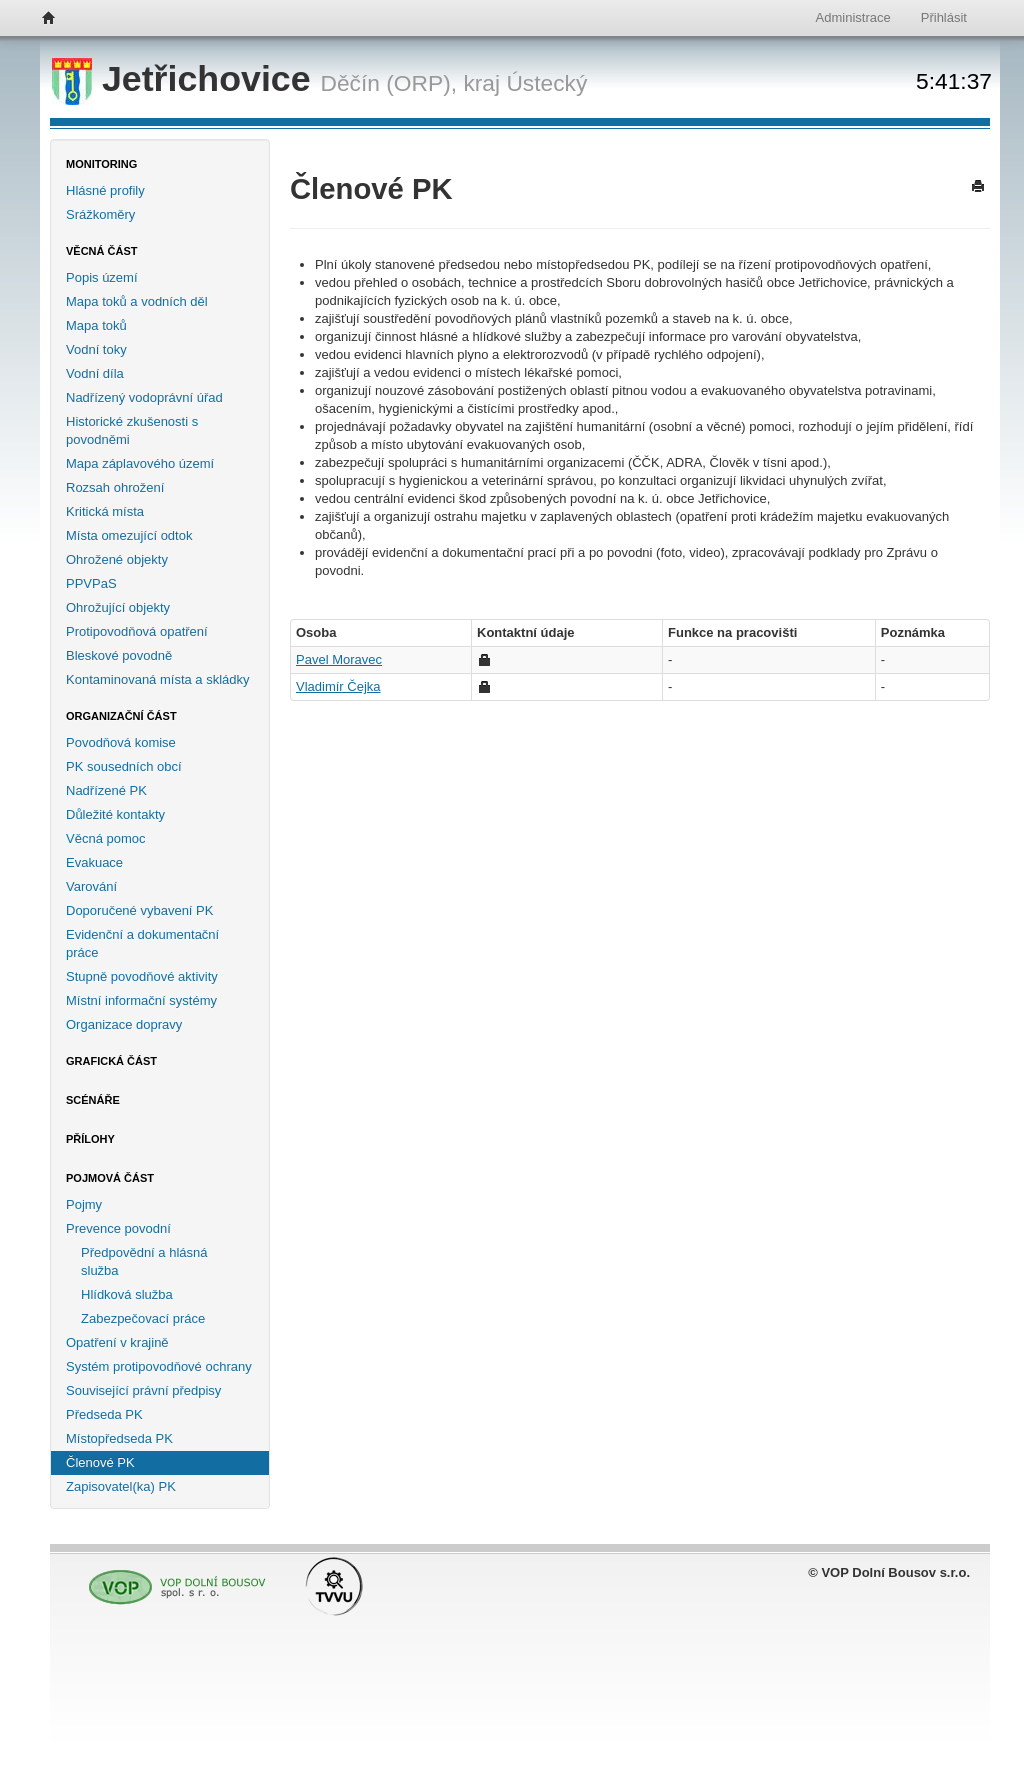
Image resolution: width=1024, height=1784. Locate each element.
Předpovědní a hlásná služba (144, 1261)
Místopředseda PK (119, 1438)
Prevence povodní (118, 1228)
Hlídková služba (127, 1294)
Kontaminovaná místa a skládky (158, 679)
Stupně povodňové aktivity (142, 976)
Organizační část (121, 716)
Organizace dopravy (124, 1024)
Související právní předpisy (143, 1390)
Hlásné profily (105, 190)
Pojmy (84, 1204)
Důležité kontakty (115, 814)
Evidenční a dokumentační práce (142, 943)
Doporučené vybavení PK (139, 910)
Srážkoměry (100, 214)
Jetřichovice (186, 79)
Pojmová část (110, 1178)
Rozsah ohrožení (115, 487)
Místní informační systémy (141, 1000)
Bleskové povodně (119, 655)
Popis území (102, 277)
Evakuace (94, 862)
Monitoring (101, 164)
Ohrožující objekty (118, 607)
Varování (91, 886)
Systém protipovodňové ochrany (159, 1366)
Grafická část (111, 1061)
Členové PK (100, 1462)
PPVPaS (91, 583)
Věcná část (102, 251)
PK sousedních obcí (124, 766)
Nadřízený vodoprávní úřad (144, 397)
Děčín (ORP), (389, 83)
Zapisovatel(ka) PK (121, 1486)
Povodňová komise (121, 742)
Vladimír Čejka (338, 686)
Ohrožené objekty (117, 559)
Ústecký (546, 83)
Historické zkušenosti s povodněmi (132, 430)
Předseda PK (104, 1414)
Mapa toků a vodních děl (137, 301)
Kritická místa (105, 511)
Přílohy (90, 1139)
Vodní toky (96, 349)
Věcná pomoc (106, 838)
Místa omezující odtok (129, 535)
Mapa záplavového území (140, 463)
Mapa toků (96, 325)
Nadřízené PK (106, 790)
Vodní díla (95, 373)
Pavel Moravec (339, 659)
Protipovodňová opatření (137, 631)
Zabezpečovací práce (143, 1318)
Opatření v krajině (117, 1342)
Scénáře (93, 1100)
